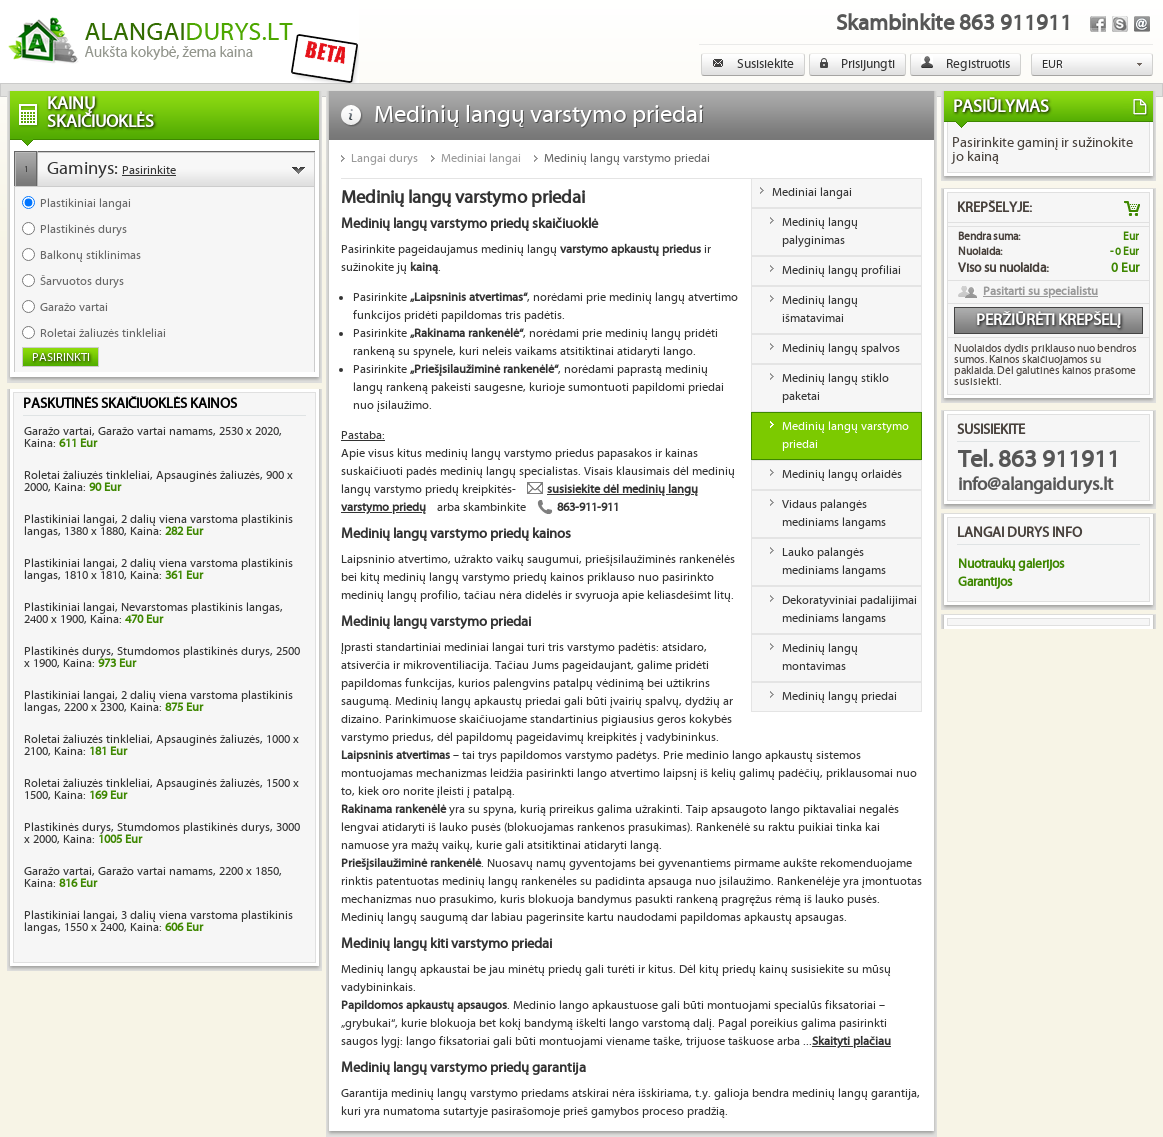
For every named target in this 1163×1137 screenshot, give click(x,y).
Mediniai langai (481, 158)
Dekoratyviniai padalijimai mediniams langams (849, 609)
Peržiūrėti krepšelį (1048, 320)
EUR (1052, 64)
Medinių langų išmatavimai (820, 309)
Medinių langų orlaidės (842, 474)
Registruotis (965, 64)
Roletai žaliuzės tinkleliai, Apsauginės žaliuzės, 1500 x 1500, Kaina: (161, 789)
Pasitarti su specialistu (1040, 292)
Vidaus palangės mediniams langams (834, 513)
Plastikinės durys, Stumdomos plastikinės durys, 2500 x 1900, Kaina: (162, 657)
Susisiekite (753, 64)
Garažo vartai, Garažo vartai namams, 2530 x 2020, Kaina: (153, 437)
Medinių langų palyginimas (820, 231)
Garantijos (985, 582)
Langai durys (384, 158)
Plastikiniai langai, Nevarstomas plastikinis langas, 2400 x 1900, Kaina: (153, 613)
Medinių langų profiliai (841, 270)
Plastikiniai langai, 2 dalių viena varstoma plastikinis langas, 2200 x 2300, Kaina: (158, 701)
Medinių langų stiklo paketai (835, 387)
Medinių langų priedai (839, 696)
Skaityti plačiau (851, 1041)
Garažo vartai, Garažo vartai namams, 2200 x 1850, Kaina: (153, 877)
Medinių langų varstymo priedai (627, 158)
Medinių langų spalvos (841, 348)
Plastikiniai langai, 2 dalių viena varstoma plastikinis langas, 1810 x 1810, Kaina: (158, 569)
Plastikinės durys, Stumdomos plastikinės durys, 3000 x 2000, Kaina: (162, 833)
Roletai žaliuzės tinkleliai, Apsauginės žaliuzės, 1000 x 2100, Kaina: (161, 745)
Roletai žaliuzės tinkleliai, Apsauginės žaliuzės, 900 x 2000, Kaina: (158, 481)
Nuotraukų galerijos (1011, 564)
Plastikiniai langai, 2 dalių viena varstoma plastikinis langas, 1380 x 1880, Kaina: (158, 525)
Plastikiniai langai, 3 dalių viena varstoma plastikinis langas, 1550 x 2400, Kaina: (158, 921)
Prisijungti (857, 64)
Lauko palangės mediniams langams (834, 561)
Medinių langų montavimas (820, 657)
